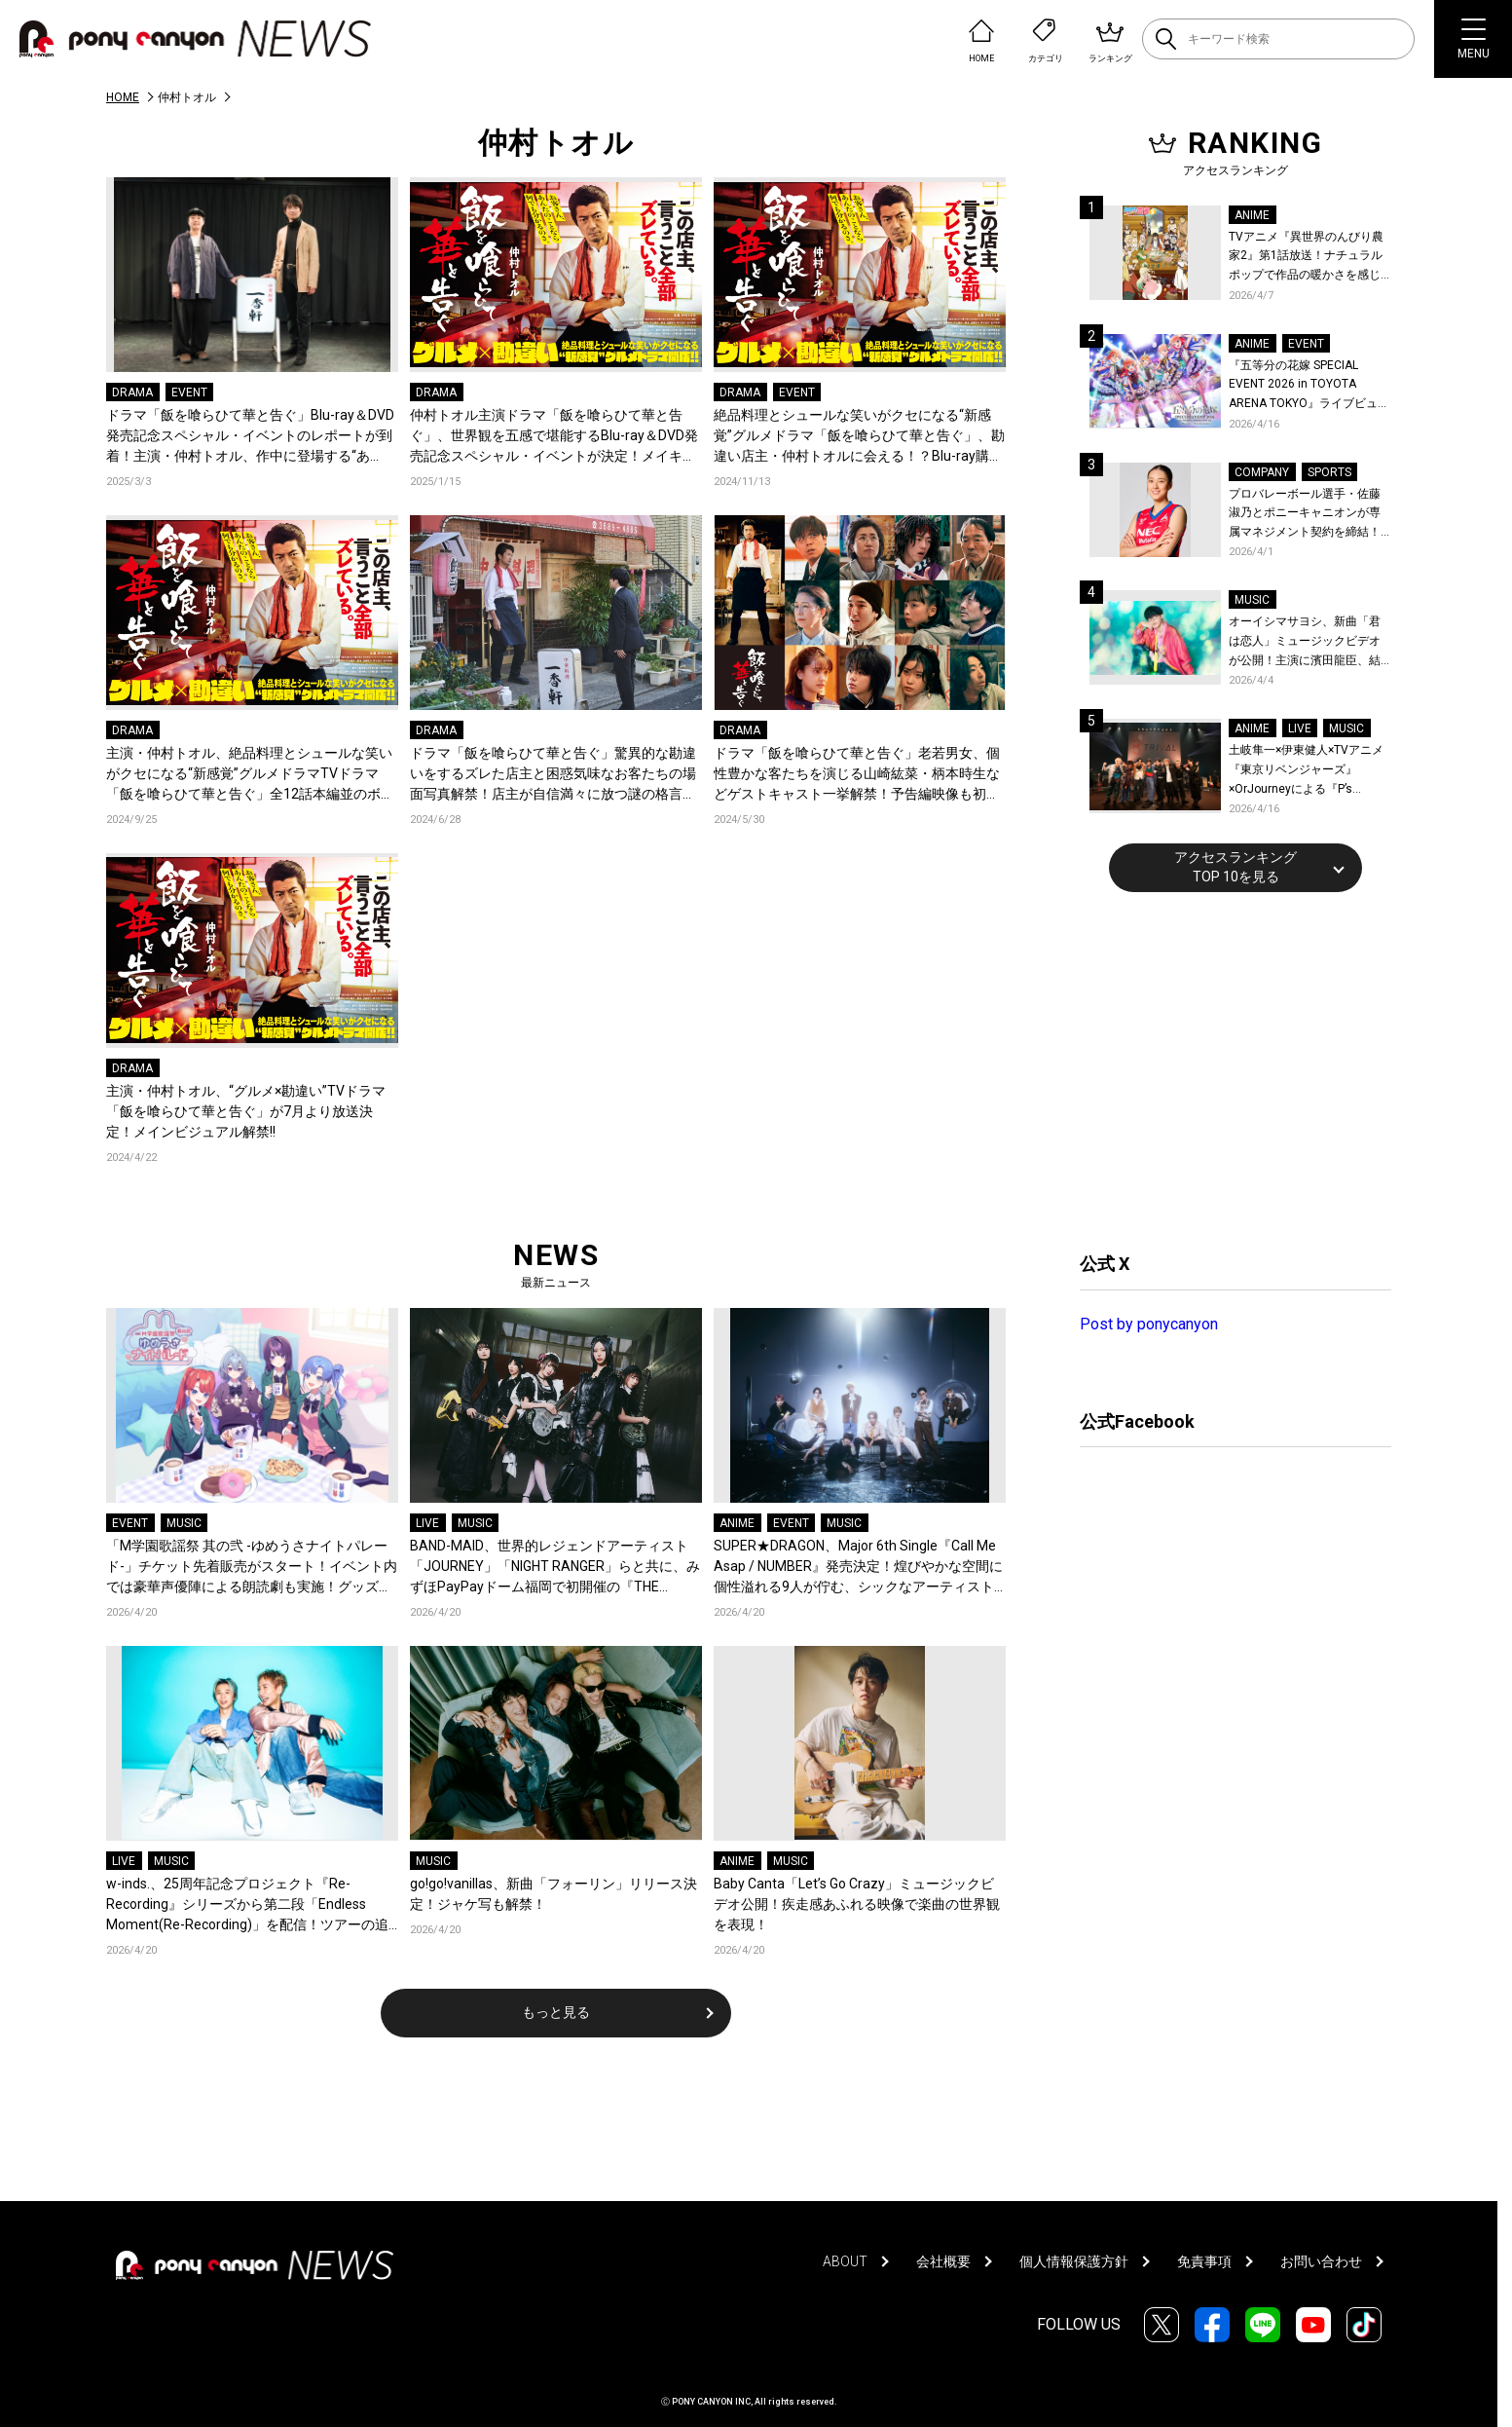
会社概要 (943, 2261)
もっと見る (556, 2012)
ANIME (737, 1523)
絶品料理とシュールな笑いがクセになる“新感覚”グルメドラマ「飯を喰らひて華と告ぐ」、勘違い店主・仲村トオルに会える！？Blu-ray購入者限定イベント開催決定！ (859, 437)
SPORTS (1329, 472)
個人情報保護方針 (1073, 2261)
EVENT (189, 392)
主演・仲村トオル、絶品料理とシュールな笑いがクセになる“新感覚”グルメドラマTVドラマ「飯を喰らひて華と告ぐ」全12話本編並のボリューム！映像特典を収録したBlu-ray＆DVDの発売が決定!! (250, 774)
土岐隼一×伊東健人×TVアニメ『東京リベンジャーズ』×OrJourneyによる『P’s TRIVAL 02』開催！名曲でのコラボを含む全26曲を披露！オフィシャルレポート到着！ (1309, 771)
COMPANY (1262, 472)
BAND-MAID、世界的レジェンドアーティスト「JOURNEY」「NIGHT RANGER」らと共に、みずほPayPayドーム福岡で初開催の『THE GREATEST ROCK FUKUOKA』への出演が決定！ (555, 1567)
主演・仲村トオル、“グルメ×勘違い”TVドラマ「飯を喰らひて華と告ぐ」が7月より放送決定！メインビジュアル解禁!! (246, 1111)
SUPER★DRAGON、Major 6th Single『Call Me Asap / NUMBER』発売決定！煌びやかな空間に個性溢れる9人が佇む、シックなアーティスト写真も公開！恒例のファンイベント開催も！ (858, 1567)
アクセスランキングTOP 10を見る (1235, 866)
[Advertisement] (1226, 1069)
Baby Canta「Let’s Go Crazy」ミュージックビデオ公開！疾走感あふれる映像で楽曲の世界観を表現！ (857, 1904)
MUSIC (184, 1523)
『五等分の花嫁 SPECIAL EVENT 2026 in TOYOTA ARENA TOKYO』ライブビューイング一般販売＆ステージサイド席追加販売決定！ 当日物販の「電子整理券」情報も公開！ (1309, 386)
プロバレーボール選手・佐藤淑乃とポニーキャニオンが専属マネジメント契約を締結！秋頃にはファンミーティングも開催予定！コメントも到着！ (1305, 514)
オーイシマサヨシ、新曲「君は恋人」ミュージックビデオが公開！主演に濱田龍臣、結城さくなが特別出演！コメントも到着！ (1305, 642)
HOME (122, 97)
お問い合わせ (1321, 2261)
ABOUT (845, 2261)
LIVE (427, 1523)
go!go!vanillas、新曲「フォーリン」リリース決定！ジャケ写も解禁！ (553, 1894)
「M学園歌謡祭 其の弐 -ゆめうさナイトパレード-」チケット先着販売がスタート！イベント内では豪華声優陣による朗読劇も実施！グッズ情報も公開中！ (251, 1567)
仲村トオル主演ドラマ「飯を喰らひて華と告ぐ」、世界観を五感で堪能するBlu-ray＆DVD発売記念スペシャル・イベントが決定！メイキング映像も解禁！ (554, 437)
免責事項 (1204, 2261)
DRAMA (132, 392)
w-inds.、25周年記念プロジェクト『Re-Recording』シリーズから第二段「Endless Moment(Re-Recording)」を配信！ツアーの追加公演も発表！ (247, 1905)
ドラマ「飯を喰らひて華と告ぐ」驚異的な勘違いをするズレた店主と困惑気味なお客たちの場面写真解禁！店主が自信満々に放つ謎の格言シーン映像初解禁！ (553, 774)
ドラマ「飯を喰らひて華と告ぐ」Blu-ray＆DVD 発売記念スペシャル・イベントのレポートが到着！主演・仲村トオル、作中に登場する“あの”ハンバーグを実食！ (250, 437)
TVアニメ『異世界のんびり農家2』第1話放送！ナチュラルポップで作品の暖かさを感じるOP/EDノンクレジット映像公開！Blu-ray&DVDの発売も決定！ (1309, 257)
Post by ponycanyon (1149, 1324)
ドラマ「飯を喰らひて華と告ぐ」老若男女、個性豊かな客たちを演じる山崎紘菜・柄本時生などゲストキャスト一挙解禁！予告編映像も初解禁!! (857, 774)
